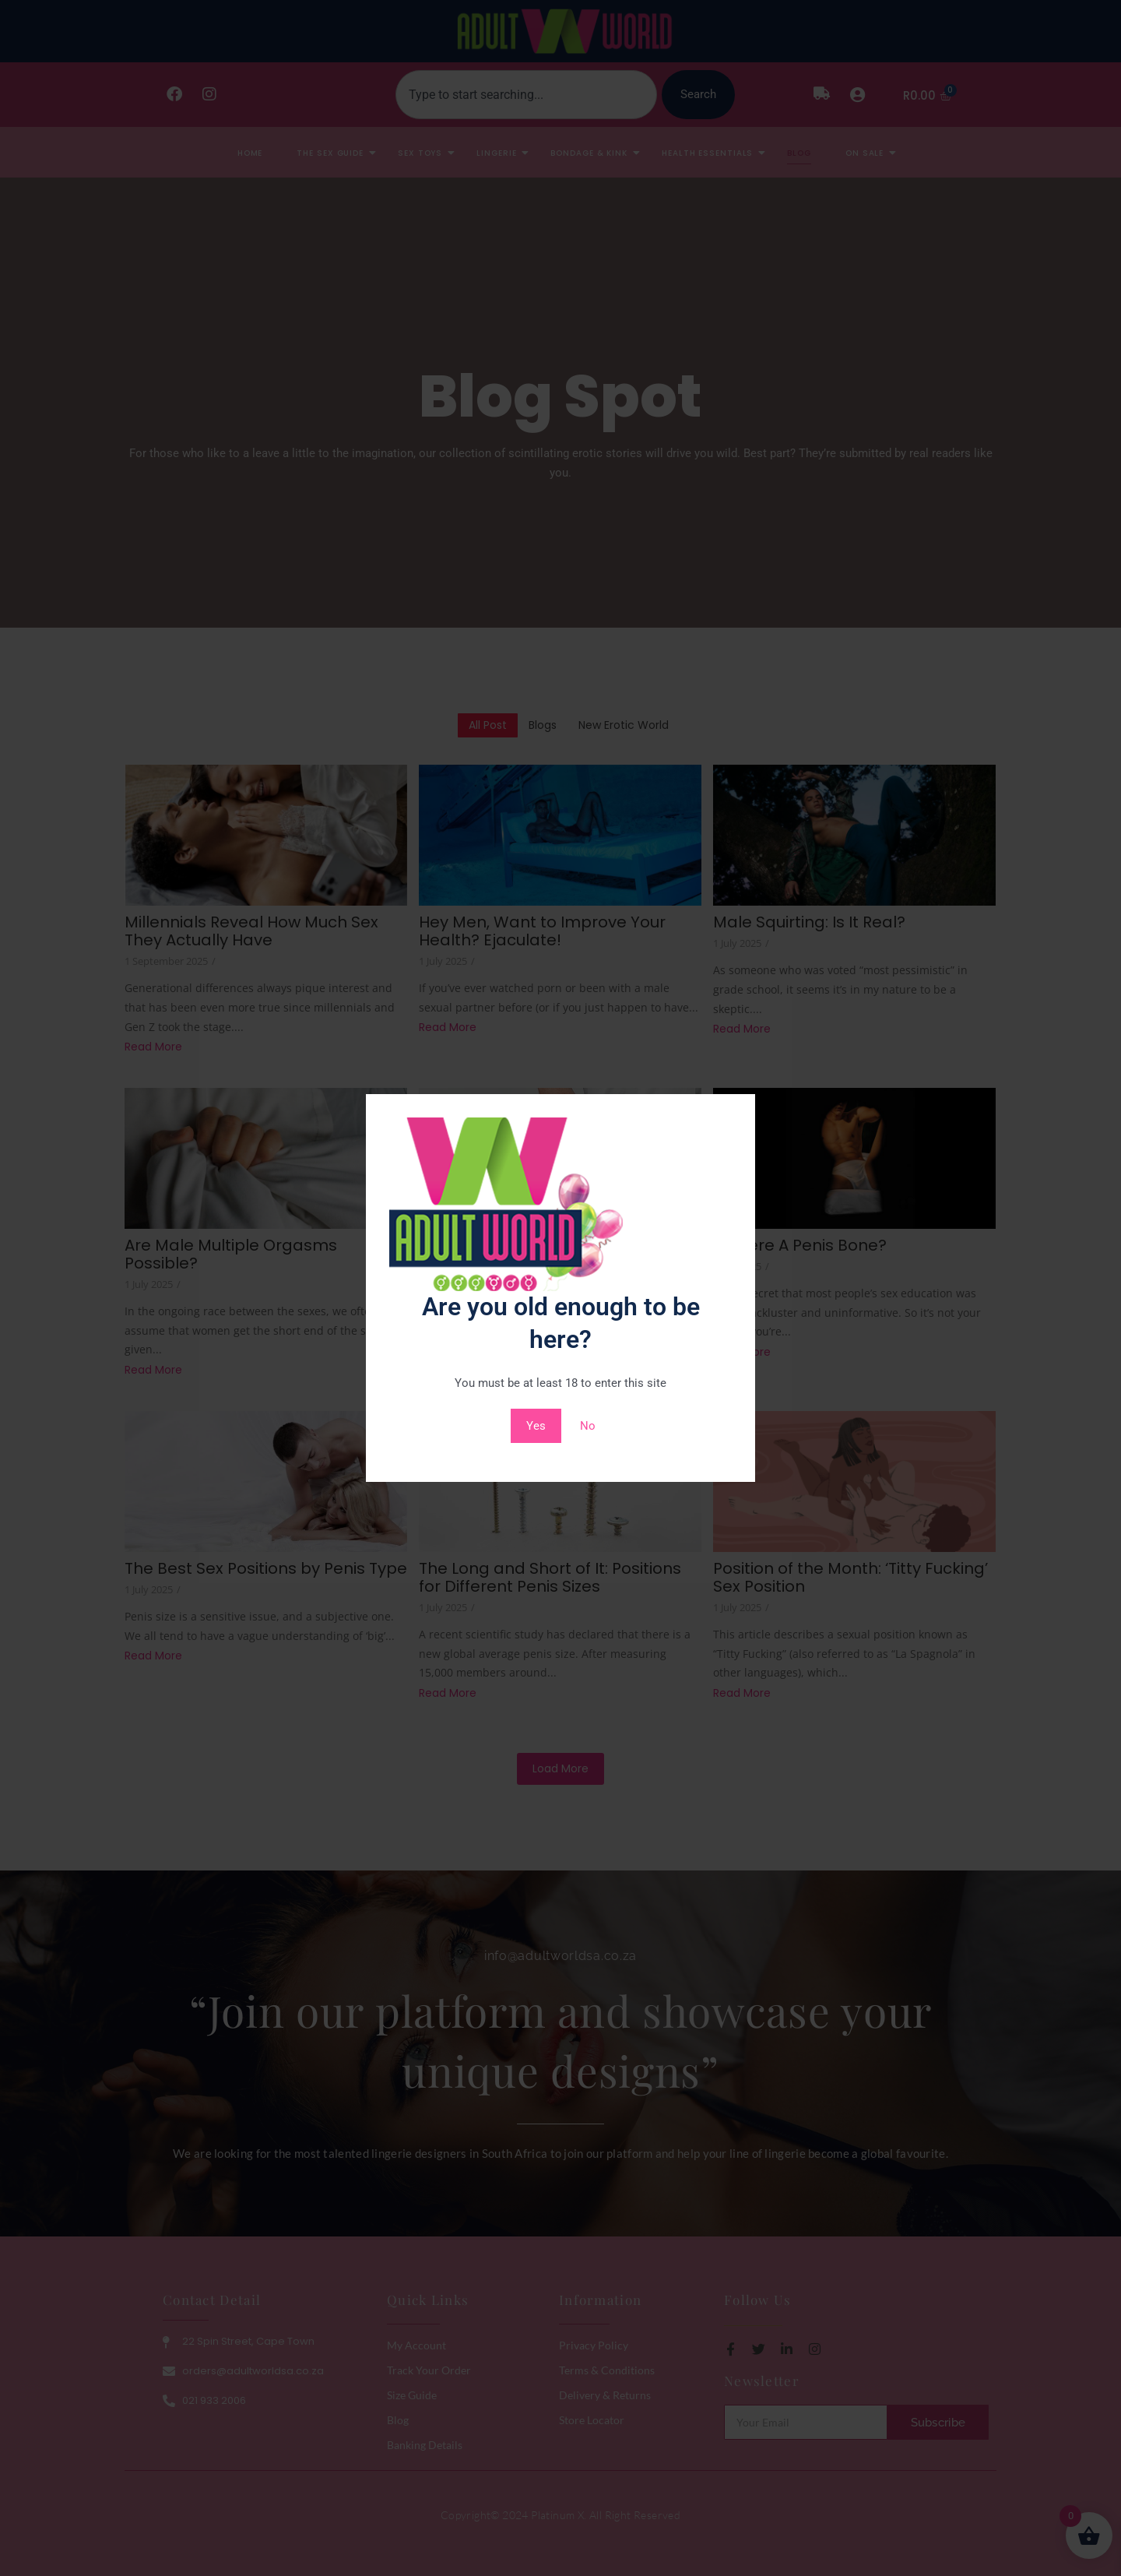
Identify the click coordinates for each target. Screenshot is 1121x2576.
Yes (536, 1426)
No (588, 1426)
